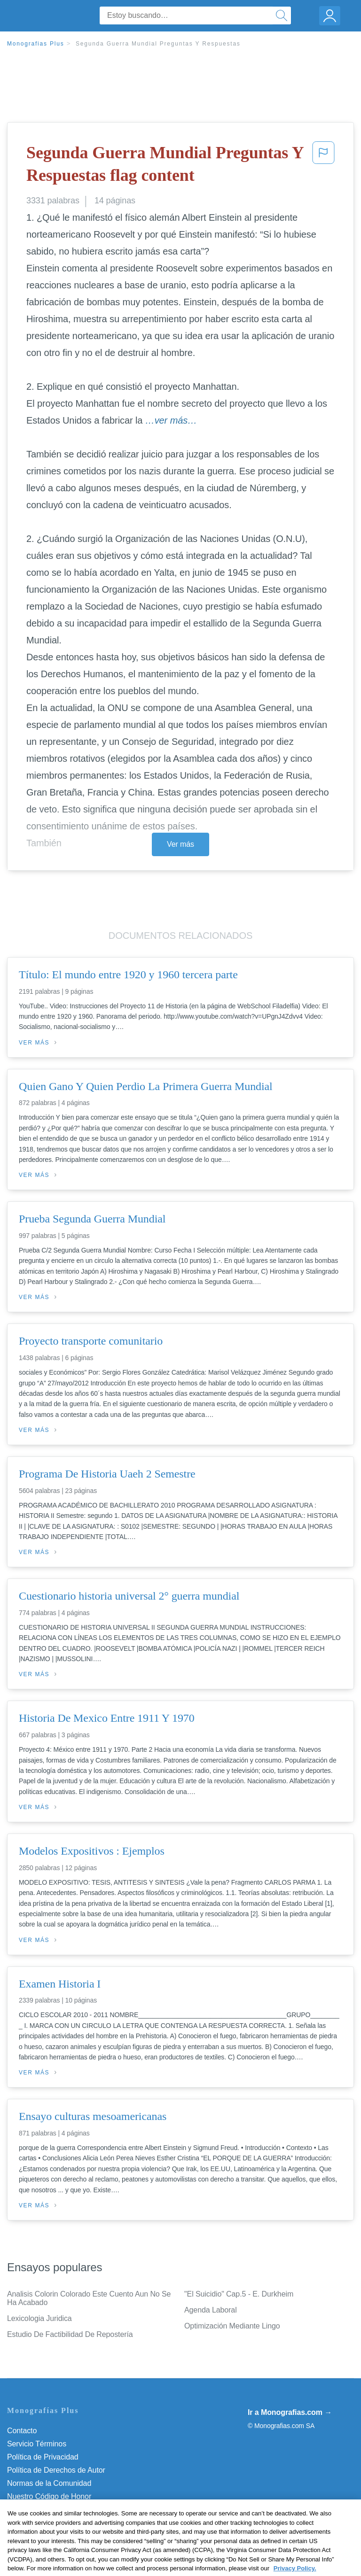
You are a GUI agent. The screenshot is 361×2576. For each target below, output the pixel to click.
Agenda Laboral (210, 2310)
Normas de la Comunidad (49, 2483)
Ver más (180, 844)
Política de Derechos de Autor (56, 2470)
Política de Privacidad (42, 2457)
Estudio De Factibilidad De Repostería (70, 2334)
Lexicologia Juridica (39, 2318)
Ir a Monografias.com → (290, 2412)
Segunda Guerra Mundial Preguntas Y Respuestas (158, 43)
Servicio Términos (36, 2444)
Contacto (22, 2431)
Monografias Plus (35, 43)
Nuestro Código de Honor (49, 2496)
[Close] (346, 2524)
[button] (323, 166)
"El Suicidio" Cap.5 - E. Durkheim (238, 2294)
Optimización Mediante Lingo (232, 2326)
